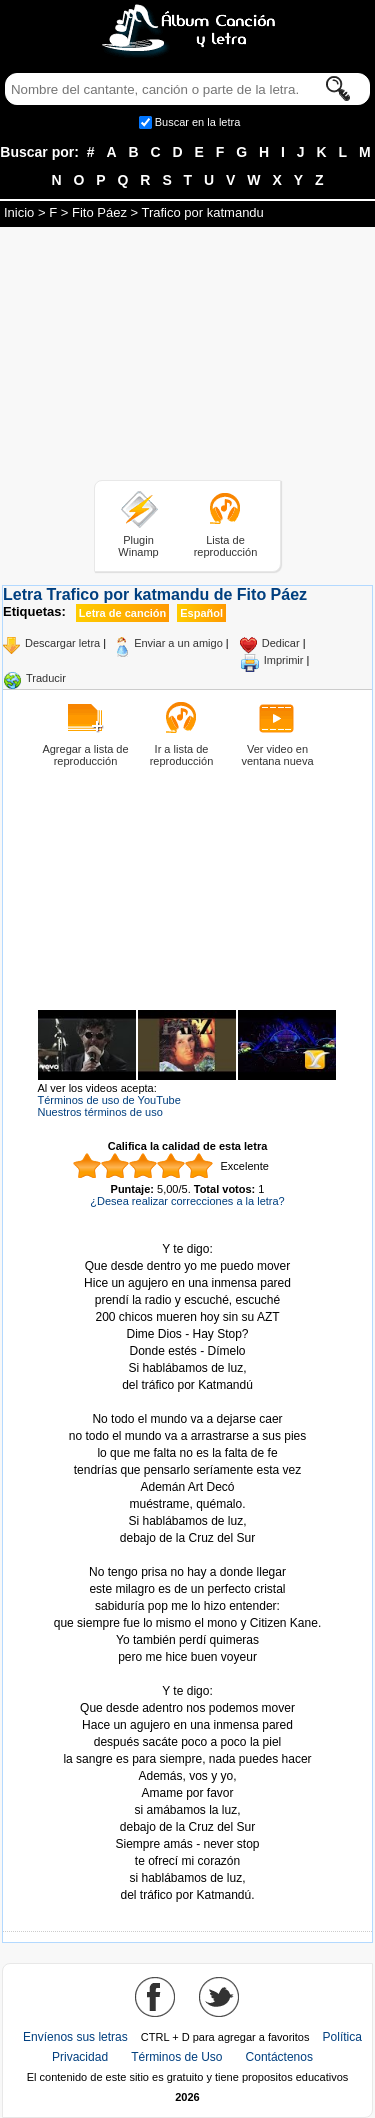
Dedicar (281, 643)
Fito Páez (99, 212)
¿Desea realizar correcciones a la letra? (187, 1201)
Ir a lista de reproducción (182, 755)
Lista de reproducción (226, 546)
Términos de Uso (176, 2057)
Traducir (46, 678)
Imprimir (284, 660)
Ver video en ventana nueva (277, 755)
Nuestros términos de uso (100, 1112)
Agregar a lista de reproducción (85, 755)
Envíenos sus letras (75, 2037)
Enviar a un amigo (178, 643)
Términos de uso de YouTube (109, 1100)
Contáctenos (279, 2057)
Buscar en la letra (198, 122)
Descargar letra (62, 643)
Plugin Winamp (138, 546)
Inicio (19, 212)
